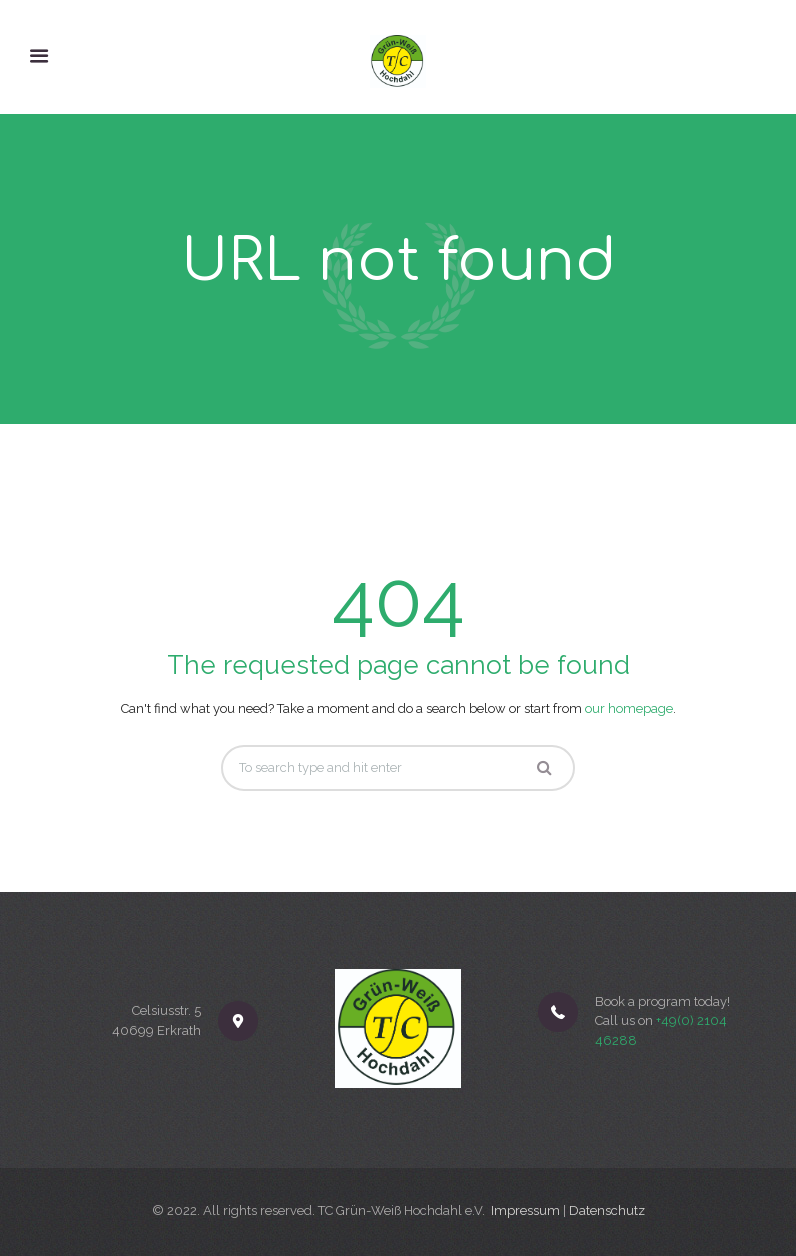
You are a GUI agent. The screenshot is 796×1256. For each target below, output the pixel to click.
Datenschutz (607, 1210)
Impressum (525, 1210)
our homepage (629, 708)
